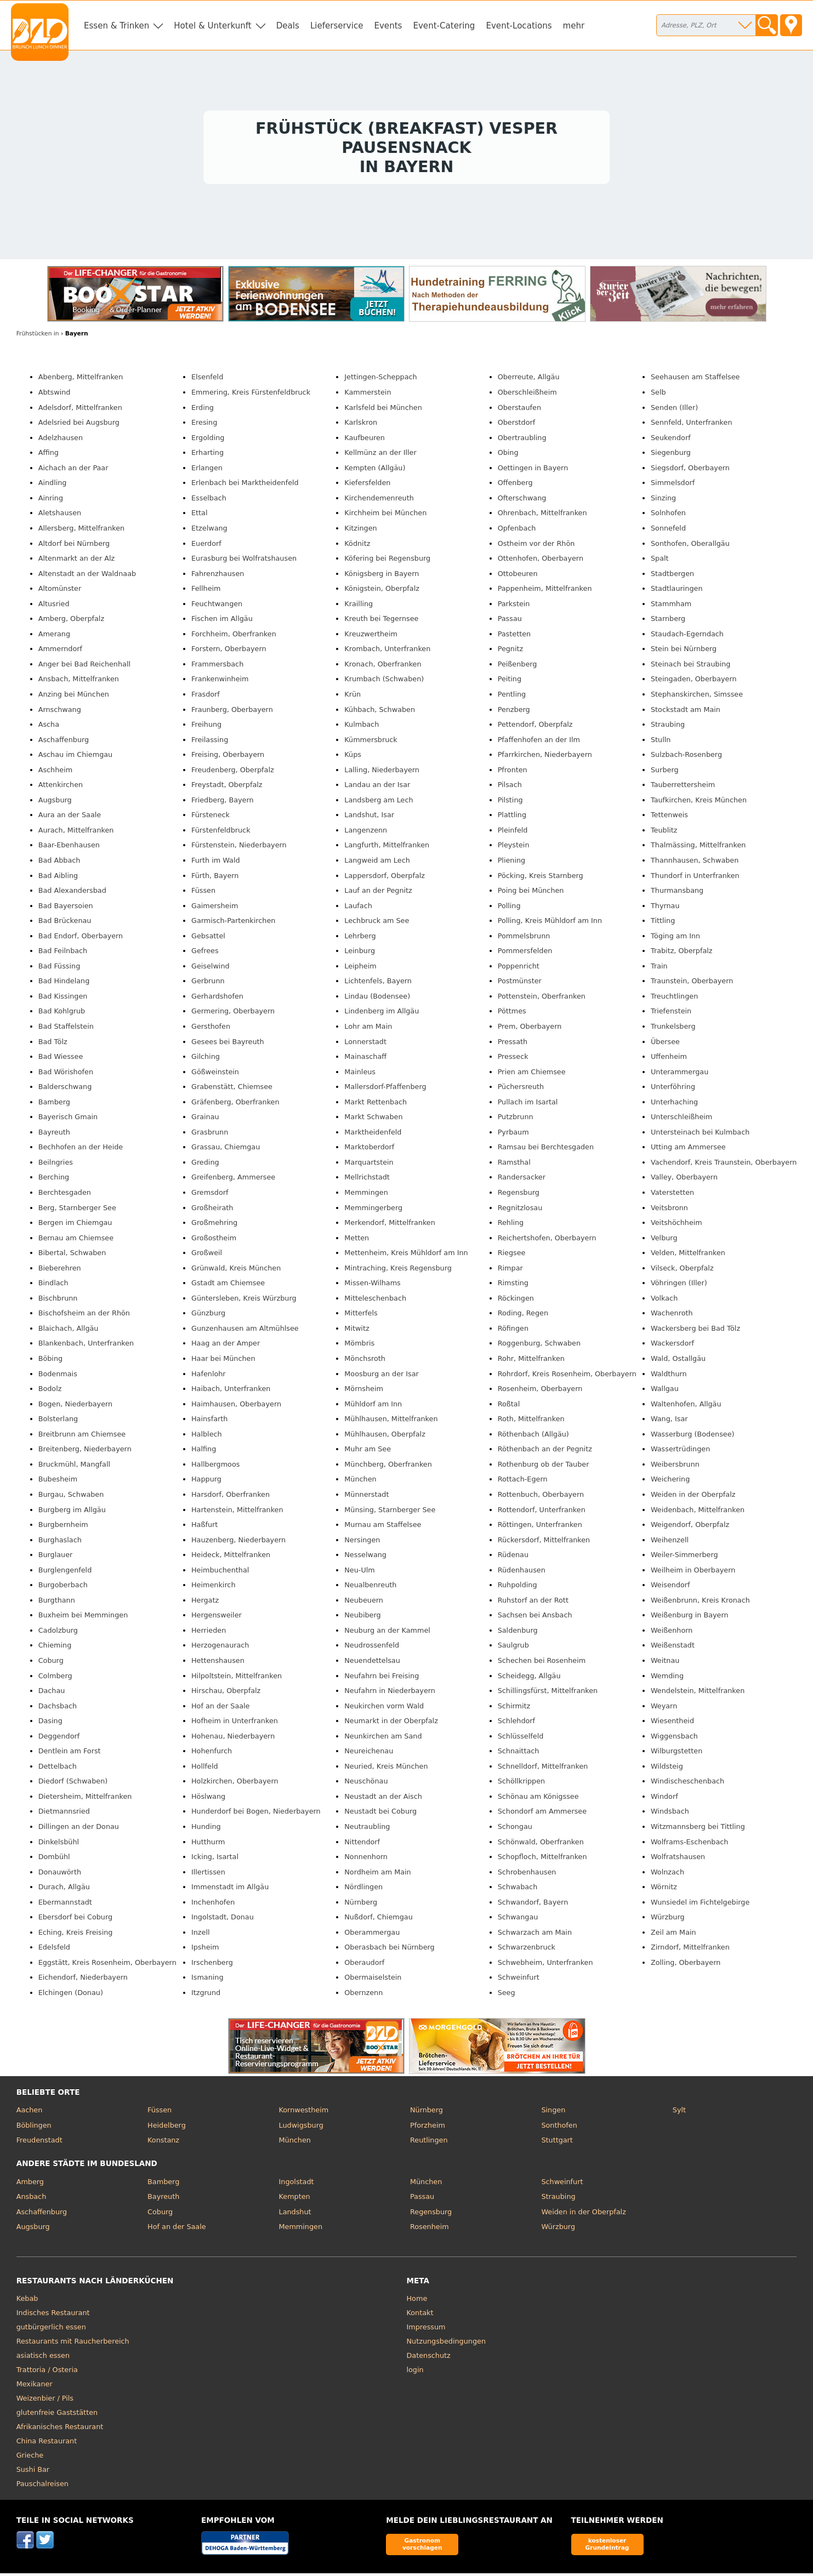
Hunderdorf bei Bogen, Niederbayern (256, 1814)
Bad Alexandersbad (72, 893)
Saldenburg (518, 1633)
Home (417, 2301)
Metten (356, 1240)
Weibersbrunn (675, 1467)
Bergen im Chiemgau (75, 1225)
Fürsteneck (210, 817)
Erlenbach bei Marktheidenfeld (245, 485)
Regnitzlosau (520, 1210)
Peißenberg (517, 667)
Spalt (660, 561)
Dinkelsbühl (58, 1844)
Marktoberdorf (369, 1149)
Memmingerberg (373, 1210)
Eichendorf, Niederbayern (83, 1980)
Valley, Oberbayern (684, 1180)
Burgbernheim (63, 1527)
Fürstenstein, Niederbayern (239, 848)
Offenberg (515, 485)
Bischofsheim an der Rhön (84, 1316)
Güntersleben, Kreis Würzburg (244, 1301)
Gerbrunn (208, 983)
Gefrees (205, 953)
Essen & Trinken (116, 26)
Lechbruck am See (376, 923)
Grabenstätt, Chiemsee (231, 1089)
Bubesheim (57, 1482)
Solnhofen (668, 515)
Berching (54, 1180)
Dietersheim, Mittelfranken (85, 1799)
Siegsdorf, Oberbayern (690, 470)
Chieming (55, 1648)
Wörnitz (664, 1889)
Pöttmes (512, 1014)
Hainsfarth (209, 1421)
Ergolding (207, 440)
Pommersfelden (525, 953)
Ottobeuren (518, 576)
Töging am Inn (675, 938)
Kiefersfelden (367, 485)
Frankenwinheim (220, 681)
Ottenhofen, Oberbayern (540, 561)
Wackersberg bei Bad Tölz (695, 1331)
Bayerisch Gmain (68, 1119)
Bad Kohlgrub (62, 1014)
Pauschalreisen (42, 2486)
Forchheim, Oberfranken (233, 636)
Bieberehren (59, 1271)
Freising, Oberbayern (227, 757)
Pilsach (510, 787)
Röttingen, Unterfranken (540, 1527)
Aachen (29, 2112)
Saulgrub (513, 1648)
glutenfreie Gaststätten (57, 2415)
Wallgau (665, 1391)
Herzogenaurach (220, 1648)
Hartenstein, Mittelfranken (237, 1512)
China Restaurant (46, 2444)
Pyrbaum (513, 1135)
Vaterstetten (672, 1195)
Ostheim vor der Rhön (536, 546)
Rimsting (513, 1285)
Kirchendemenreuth (378, 501)
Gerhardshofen (217, 999)
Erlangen (207, 470)
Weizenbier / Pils (44, 2401)
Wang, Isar (669, 1421)
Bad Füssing (59, 969)
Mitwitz (356, 1331)
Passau (510, 621)
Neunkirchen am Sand (383, 1739)
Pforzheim (427, 2128)
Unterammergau (679, 1074)
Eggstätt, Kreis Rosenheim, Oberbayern (107, 1965)
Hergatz (205, 1603)
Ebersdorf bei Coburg (75, 1920)
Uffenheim (669, 1059)
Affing (48, 455)
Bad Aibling (58, 878)
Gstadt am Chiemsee (228, 1285)
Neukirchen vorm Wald (384, 1709)
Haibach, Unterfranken (230, 1391)
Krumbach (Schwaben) (384, 681)
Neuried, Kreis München (386, 1769)
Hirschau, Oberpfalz (225, 1693)
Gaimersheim (214, 908)
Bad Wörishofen (65, 1074)
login (415, 2372)
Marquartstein (368, 1165)
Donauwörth (59, 1875)
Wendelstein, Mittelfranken (697, 1693)
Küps (352, 757)
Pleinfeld (513, 833)
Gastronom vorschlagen (422, 2547)
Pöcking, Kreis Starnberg (540, 878)
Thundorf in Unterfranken (695, 878)
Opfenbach (517, 531)
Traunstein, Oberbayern (692, 983)
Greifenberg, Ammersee (233, 1180)
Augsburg (55, 803)
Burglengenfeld (65, 1573)
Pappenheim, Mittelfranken (545, 591)
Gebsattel (208, 938)
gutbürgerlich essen (51, 2330)
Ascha (48, 727)
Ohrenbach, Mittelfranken (542, 515)
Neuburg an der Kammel (387, 1633)
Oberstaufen (519, 410)
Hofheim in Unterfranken (234, 1723)
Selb (658, 395)
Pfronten (512, 772)
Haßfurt (204, 1527)
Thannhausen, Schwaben (694, 863)
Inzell (200, 1935)
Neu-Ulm (359, 1573)
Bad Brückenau (65, 923)
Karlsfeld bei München (383, 410)
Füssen (203, 893)
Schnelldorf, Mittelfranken (543, 1769)
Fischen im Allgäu (222, 621)
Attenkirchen (60, 787)
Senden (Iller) (674, 410)
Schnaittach (518, 1753)
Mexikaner (34, 2387)
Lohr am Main (368, 1029)
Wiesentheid (672, 1723)
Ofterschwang (522, 501)
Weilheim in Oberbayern (693, 1573)
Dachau (51, 1693)
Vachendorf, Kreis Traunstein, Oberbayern (724, 1165)
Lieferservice (336, 26)
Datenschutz (429, 2358)
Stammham (671, 606)
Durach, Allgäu (64, 1889)
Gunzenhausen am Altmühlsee (245, 1331)
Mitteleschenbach (375, 1301)
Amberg (30, 2184)
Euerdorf (206, 546)
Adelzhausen (60, 440)
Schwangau (518, 1920)
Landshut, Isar (369, 817)
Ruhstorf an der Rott (533, 1603)
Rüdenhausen (521, 1573)
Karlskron (360, 425)
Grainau (205, 1119)
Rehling (511, 1225)
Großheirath (212, 1210)
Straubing (668, 727)
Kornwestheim (304, 2112)
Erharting (207, 455)
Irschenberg (212, 1965)
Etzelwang (209, 531)
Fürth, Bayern (214, 878)
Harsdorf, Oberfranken (230, 1497)
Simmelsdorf (673, 485)
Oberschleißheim (527, 395)
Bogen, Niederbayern (75, 1407)
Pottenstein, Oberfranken (541, 999)
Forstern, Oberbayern (228, 651)
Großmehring (214, 1225)
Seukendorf (671, 440)
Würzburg (668, 1920)
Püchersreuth (521, 1089)
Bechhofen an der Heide (80, 1149)
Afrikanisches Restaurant (60, 2429)
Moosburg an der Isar (381, 1376)
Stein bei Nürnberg (684, 651)
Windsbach (670, 1814)
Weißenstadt (673, 1648)
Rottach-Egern (523, 1482)
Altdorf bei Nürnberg (74, 546)
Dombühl (54, 1859)
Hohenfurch (211, 1753)
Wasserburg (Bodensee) (693, 1437)
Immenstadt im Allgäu (230, 1889)
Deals (287, 26)
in (37, 336)
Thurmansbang (677, 893)
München (360, 1482)
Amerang (54, 636)
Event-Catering (444, 26)
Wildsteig (667, 1769)
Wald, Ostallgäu (678, 1361)
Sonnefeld (668, 531)
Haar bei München (223, 1361)
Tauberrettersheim (683, 787)
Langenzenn (365, 833)
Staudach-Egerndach (687, 636)
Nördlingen (363, 1889)
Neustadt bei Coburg (380, 1814)
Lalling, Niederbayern (381, 772)
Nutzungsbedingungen (446, 2344)
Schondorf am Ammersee (542, 1814)
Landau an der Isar (377, 787)
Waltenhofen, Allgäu (686, 1407)
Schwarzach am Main (535, 1935)
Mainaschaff (365, 1059)
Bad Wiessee (60, 1059)
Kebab (27, 2301)
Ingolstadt (296, 2184)
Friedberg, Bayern (222, 803)
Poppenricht (518, 969)
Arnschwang (59, 712)
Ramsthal (514, 1165)
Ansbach (31, 2199)
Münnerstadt (366, 1497)
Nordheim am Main (377, 1875)
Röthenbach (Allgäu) (533, 1437)
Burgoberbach (63, 1587)
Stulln (660, 742)
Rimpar (510, 1271)
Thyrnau (665, 908)
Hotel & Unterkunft (212, 26)
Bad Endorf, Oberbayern (80, 938)
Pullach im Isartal (528, 1105)
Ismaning (207, 1980)
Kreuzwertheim (370, 636)
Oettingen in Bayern (533, 470)
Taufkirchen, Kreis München (699, 803)
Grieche (30, 2458)
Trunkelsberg (673, 1029)
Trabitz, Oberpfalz (682, 953)
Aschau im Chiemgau (75, 757)
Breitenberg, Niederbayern (85, 1451)
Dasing (50, 1723)
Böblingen (34, 2128)
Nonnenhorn (366, 1859)
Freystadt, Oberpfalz (227, 787)
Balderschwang (65, 1089)
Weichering (670, 1482)
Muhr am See (367, 1451)
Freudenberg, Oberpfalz (232, 772)
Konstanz (163, 2143)
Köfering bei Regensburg (387, 561)
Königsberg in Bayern (381, 576)
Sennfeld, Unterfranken (691, 425)
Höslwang (208, 1799)
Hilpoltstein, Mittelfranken (236, 1678)
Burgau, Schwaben (71, 1497)
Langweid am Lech (377, 863)
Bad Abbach (59, 863)
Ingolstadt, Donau (222, 1920)
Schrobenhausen (527, 1875)
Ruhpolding (517, 1587)
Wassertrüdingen (680, 1451)
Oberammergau (372, 1935)
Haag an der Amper (225, 1346)
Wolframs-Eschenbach (689, 1844)
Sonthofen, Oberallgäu (690, 546)
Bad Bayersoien (65, 908)
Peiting (509, 681)
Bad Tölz (52, 1044)
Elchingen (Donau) (70, 1995)
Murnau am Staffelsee (382, 1527)
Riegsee (512, 1255)
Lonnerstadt (365, 1044)
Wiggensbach (674, 1739)
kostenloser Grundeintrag (607, 2547)
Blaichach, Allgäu (68, 1331)
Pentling (512, 697)
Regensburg (518, 1195)
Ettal (199, 515)
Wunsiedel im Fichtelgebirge (700, 1905)
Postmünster (520, 983)
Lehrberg (360, 938)
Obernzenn (363, 1995)
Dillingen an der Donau (78, 1829)
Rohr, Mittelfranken (531, 1361)
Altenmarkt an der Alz (76, 561)
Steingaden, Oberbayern (694, 681)
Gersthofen (210, 1029)
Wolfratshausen (678, 1859)
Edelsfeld (54, 1950)
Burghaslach (60, 1542)
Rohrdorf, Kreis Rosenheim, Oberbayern (567, 1376)
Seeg (506, 1995)
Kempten (294, 2199)
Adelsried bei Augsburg (79, 425)
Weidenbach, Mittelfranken (697, 1512)
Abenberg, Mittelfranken (80, 380)
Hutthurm (208, 1844)
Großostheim (213, 1240)
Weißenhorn (671, 1633)
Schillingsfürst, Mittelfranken (548, 1693)
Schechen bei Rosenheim (542, 1663)
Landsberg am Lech (378, 803)
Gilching (205, 1059)
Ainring (50, 501)
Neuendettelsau (372, 1663)
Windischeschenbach (687, 1784)
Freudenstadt (39, 2143)
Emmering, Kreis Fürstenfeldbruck (250, 395)
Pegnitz (511, 651)
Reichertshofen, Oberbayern (547, 1240)
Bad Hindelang (64, 983)
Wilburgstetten (676, 1753)
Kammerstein (367, 395)
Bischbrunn (58, 1301)
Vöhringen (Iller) (679, 1285)
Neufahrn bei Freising (381, 1678)
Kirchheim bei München (385, 515)
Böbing (50, 1361)
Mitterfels (360, 1316)
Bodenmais (57, 1376)
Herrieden (208, 1633)
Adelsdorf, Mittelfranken (80, 410)
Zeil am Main (673, 1935)
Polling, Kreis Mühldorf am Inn (550, 923)
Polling (509, 908)
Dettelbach (57, 1769)
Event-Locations (519, 26)
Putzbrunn (515, 1119)
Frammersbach (217, 667)
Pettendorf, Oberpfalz (535, 727)
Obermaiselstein (372, 1980)
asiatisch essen (43, 2358)
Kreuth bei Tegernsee (381, 621)
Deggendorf (59, 1739)
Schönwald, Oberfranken (541, 1844)
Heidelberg (166, 2128)
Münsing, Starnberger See (389, 1512)
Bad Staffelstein (66, 1029)
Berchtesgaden (64, 1195)
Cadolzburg (58, 1633)
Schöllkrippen (521, 1784)
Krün (352, 697)
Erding (202, 410)
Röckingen (516, 1301)
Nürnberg (360, 1905)
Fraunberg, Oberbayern (232, 712)
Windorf (664, 1799)
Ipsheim (205, 1950)
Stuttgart (556, 2143)
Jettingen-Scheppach (380, 380)
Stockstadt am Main (685, 712)
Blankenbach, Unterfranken (86, 1346)
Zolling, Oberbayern (685, 1965)
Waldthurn (669, 1376)
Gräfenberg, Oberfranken (235, 1105)
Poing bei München (531, 893)
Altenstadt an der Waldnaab (87, 576)
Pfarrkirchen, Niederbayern (545, 757)
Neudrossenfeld (371, 1648)
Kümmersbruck (370, 742)
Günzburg (208, 1316)
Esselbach (208, 501)
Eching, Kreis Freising (75, 1935)
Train (659, 969)
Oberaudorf (364, 1965)
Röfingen (513, 1331)
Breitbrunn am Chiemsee (82, 1437)
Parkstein (514, 606)
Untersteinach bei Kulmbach (700, 1135)
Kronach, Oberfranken (382, 667)
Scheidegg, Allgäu (529, 1678)
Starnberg (668, 621)
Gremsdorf (210, 1195)
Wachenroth (672, 1316)
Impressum (426, 2330)
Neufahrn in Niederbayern (389, 1693)
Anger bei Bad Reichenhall (84, 667)
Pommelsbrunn (524, 938)
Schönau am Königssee (538, 1799)
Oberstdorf (517, 425)
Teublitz (664, 833)
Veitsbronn (669, 1210)
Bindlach (53, 1285)
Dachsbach (57, 1709)
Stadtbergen (672, 576)
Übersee (665, 1044)
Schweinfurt (518, 1980)
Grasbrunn (209, 1135)
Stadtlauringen (677, 591)
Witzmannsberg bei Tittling (698, 1829)
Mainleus (360, 1074)
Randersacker (521, 1180)
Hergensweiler (216, 1618)
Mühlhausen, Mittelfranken (390, 1421)
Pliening (512, 863)
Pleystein (514, 848)
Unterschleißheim (681, 1119)
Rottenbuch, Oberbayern (541, 1497)
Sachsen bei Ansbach (535, 1618)
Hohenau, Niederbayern (233, 1739)
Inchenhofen (213, 1905)
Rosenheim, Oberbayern (540, 1391)
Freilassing (209, 742)
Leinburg (359, 953)
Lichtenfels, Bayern (378, 983)
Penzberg (514, 712)
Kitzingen (360, 531)
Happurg (206, 1482)
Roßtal (509, 1407)
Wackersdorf (672, 1346)
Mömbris (359, 1346)
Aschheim (55, 772)
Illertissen (208, 1875)
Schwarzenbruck (526, 1950)
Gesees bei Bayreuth (227, 1044)
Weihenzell (670, 1542)
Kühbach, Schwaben (379, 712)
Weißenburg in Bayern (690, 1618)
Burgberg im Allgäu (72, 1512)
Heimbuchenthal (220, 1573)
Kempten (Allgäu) (374, 470)
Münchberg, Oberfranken (388, 1467)
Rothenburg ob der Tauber (543, 1467)
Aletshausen (60, 515)
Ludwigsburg (301, 2128)
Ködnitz (357, 546)
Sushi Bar (32, 2472)
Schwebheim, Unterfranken (545, 1965)
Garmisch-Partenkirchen (233, 923)
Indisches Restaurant (53, 2315)
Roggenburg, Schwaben (539, 1346)
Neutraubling (367, 1829)
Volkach (664, 1301)
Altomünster (60, 591)
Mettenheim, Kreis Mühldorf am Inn (406, 1255)
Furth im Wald (215, 863)
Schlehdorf (516, 1723)
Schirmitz (514, 1709)
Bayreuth (54, 1135)
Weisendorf (670, 1587)
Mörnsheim (363, 1391)
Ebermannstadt (65, 1905)
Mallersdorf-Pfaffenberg (385, 1089)
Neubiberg (362, 1618)
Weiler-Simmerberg (684, 1557)
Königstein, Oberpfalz (381, 591)
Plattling (512, 817)
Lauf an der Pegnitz (378, 893)
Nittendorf (362, 1844)
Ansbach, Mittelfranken (78, 681)
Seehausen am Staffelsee (695, 380)
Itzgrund (205, 1995)
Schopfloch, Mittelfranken (542, 1859)
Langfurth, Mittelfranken (386, 848)
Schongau (515, 1829)
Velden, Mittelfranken (688, 1255)
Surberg (665, 772)
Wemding (667, 1678)
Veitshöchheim (676, 1225)
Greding (205, 1165)
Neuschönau (366, 1784)
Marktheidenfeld (372, 1135)
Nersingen (362, 1542)
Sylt (679, 2112)
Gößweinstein (215, 1074)
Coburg (51, 1663)
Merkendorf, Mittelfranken (389, 1225)
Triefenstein (671, 1014)
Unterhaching (674, 1105)
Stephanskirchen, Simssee (697, 697)
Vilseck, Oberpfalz (682, 1271)
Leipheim (360, 969)
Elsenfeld (207, 380)
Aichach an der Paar (73, 470)
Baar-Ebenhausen (69, 848)
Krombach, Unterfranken (387, 651)
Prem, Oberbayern (530, 1029)
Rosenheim (429, 2229)
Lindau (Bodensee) (377, 999)
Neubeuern (363, 1603)
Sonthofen (559, 2128)
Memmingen (366, 1195)
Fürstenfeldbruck (221, 833)
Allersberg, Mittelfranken (81, 531)
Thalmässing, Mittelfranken (698, 848)
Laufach (358, 908)
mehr (574, 26)
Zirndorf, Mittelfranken (690, 1950)
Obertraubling (522, 440)
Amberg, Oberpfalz (71, 621)
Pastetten (514, 636)
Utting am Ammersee (688, 1149)
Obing (508, 455)
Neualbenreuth (370, 1587)
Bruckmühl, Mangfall (74, 1467)
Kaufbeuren (364, 440)
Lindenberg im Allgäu (381, 1014)
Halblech (206, 1437)
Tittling (663, 923)
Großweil (206, 1255)
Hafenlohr (208, 1376)
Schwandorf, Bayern (533, 1905)
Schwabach (518, 1889)
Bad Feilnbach (63, 953)
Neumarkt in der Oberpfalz (391, 1723)
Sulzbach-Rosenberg (686, 757)
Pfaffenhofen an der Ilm (539, 742)
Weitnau (665, 1663)
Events (388, 26)
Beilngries (55, 1165)
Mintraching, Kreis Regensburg (398, 1271)
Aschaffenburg (63, 742)
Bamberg (54, 1105)
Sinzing (663, 501)
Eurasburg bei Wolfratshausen (244, 561)
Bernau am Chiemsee (75, 1240)
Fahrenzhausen (217, 576)
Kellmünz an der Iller (380, 455)
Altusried (54, 606)
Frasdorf (205, 697)
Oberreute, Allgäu (529, 380)
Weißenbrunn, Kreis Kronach (700, 1603)
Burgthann (56, 1603)
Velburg (664, 1240)
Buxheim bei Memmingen (83, 1618)
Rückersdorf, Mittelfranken (544, 1542)
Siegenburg (671, 455)
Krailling (358, 606)
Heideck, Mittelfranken (230, 1557)
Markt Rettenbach (375, 1105)
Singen (553, 2112)
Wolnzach (667, 1875)
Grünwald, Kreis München (236, 1271)
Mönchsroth (364, 1361)
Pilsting (510, 803)
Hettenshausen (218, 1663)
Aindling (52, 485)
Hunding (206, 1829)
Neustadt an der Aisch (383, 1799)
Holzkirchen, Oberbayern (234, 1784)
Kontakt (420, 2315)
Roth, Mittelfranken (531, 1421)
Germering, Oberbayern (233, 1014)
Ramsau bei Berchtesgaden (546, 1149)
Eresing (204, 425)
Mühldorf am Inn (373, 1407)
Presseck (513, 1059)
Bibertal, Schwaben (72, 1255)
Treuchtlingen (674, 999)
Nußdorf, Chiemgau (378, 1920)
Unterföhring (673, 1089)
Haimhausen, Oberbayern (236, 1407)
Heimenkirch (213, 1587)
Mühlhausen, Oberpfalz (384, 1437)
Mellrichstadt (367, 1180)
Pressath (513, 1044)
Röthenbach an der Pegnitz (545, 1451)
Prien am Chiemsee (532, 1074)
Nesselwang (365, 1557)
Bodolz (50, 1391)
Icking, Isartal (214, 1859)
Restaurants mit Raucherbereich (72, 2344)
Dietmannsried (64, 1814)
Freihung (206, 727)
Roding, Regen (523, 1316)
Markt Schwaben (373, 1119)
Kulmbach (361, 727)
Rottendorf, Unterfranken (541, 1512)
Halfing (203, 1451)
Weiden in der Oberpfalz (693, 1497)
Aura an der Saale (69, 817)
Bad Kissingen (63, 999)
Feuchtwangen (216, 606)
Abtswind (54, 395)
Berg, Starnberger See (77, 1210)
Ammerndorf (60, 651)
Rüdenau (513, 1557)
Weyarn (664, 1709)
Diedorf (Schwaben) (73, 1784)
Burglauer (55, 1557)
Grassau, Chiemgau (225, 1149)
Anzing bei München (73, 697)
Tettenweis (669, 817)
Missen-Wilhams (372, 1285)
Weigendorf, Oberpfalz (690, 1527)
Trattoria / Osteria (47, 2372)
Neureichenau (368, 1753)
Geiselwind (210, 969)
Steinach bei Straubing (690, 667)
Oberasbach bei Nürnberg (389, 1950)
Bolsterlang (58, 1421)
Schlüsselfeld (521, 1739)
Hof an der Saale (220, 1709)
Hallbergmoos (215, 1467)
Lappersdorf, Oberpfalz (384, 878)
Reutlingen (429, 2143)
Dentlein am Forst (69, 1753)
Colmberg (55, 1678)
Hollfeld (204, 1769)
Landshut (295, 2214)
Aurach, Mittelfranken (76, 833)
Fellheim (206, 591)
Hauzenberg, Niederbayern (238, 1542)
